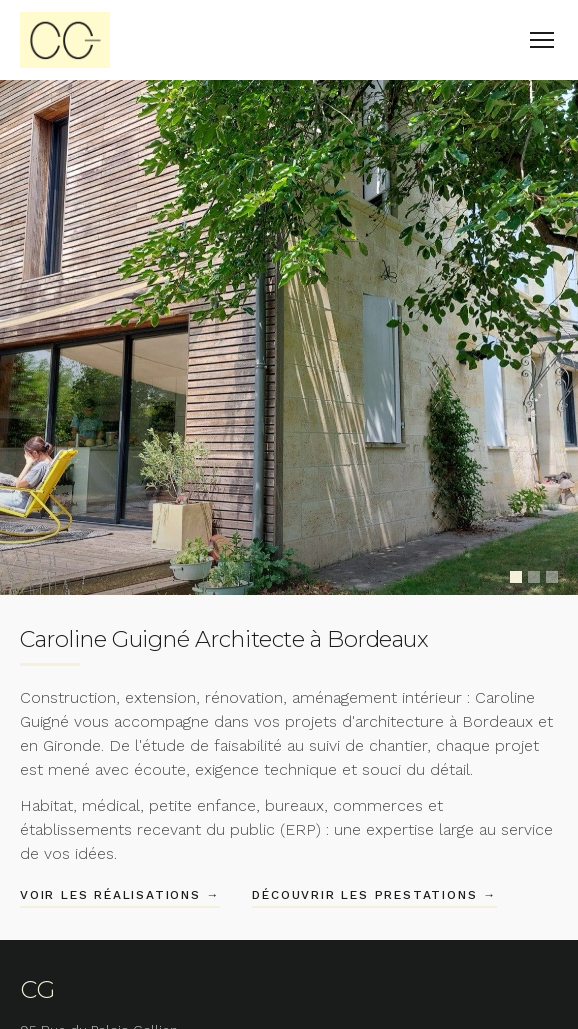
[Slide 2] (534, 577)
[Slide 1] (516, 577)
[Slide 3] (552, 577)
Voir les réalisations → (120, 895)
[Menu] (542, 40)
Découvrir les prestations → (374, 895)
